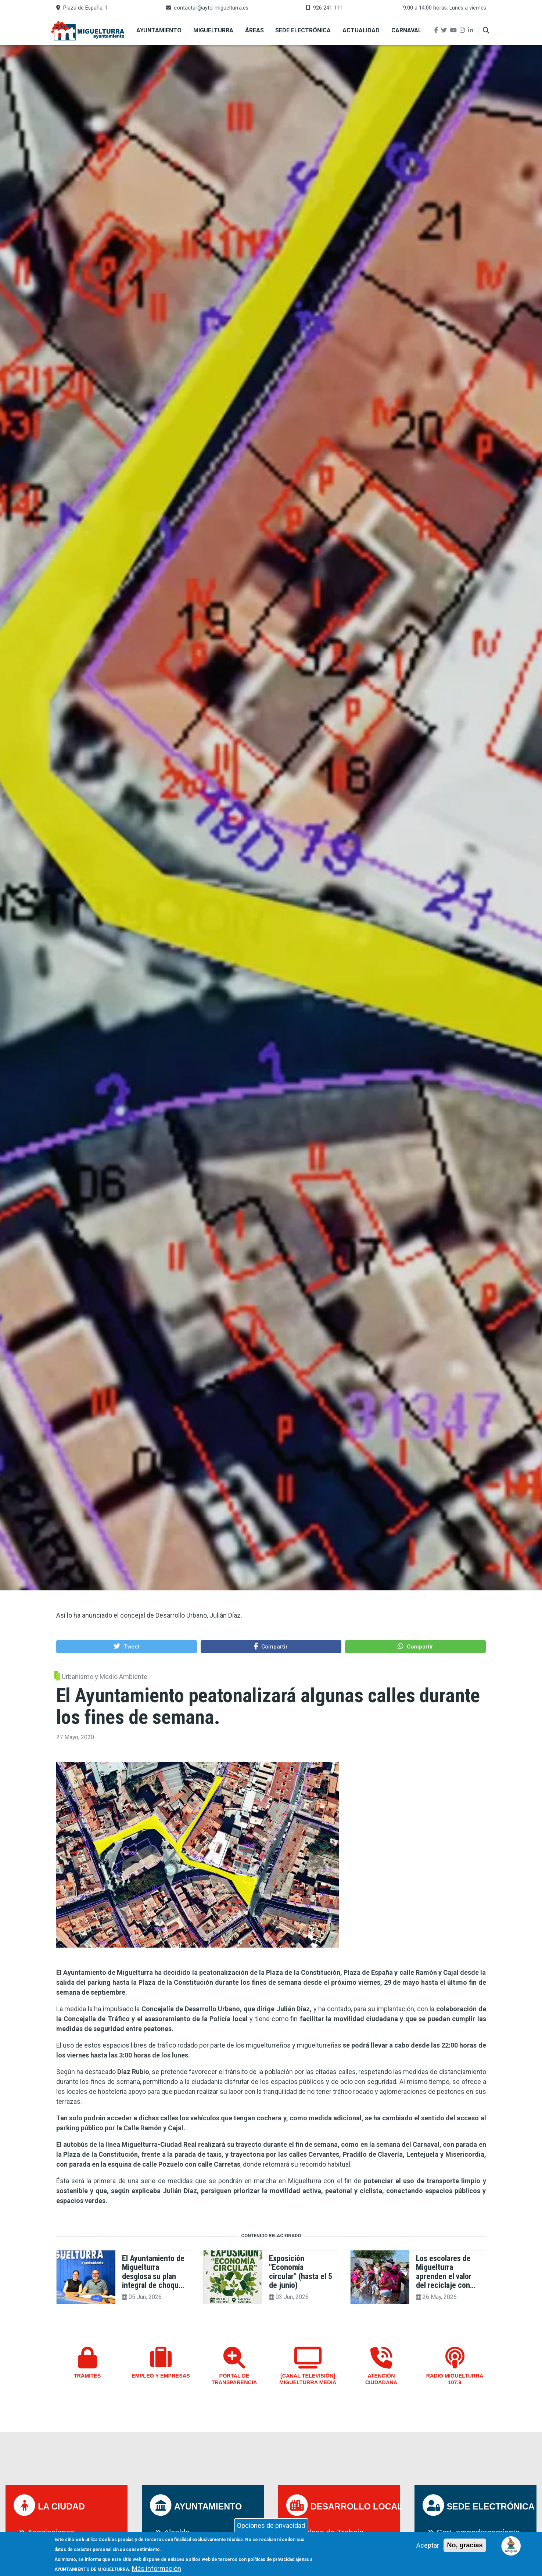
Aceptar (427, 2547)
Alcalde (177, 2532)
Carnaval (406, 30)
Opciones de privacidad (271, 2527)
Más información (156, 2570)
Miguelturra (213, 30)
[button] (126, 1646)
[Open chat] (511, 2545)
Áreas (254, 30)
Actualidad (361, 30)
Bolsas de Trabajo (332, 2532)
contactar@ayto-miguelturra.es (211, 8)
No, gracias (464, 2546)
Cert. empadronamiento (478, 2532)
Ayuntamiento (159, 30)
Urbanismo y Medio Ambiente (104, 1676)
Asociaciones (51, 2532)
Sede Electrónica (303, 30)
